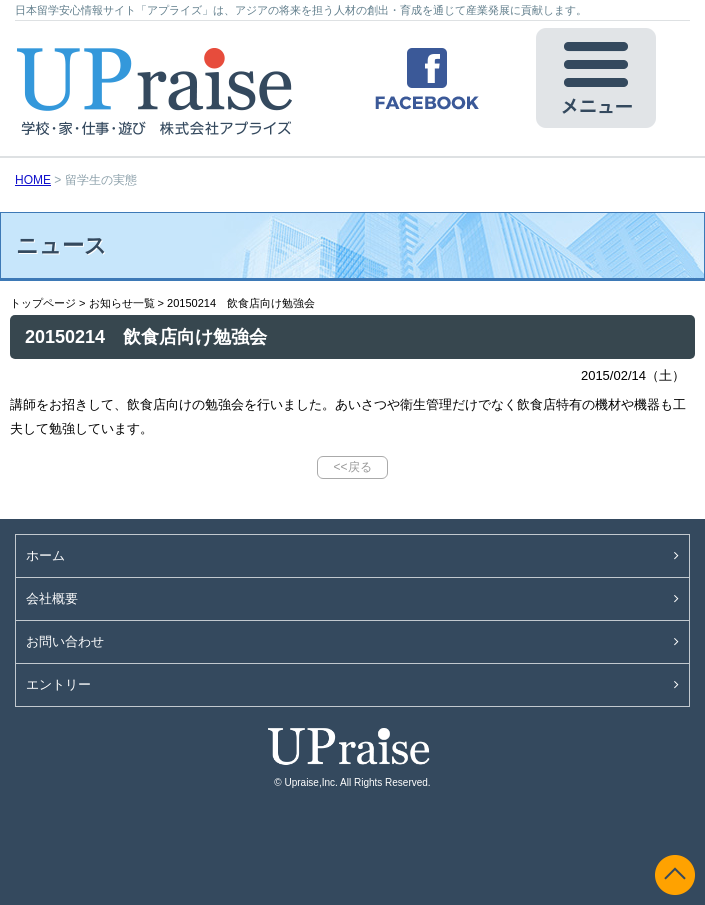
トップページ (43, 303)
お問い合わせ (65, 641)
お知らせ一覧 (122, 303)
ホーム (45, 555)
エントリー (58, 684)
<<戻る (352, 467)
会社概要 (52, 598)
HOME (33, 180)
